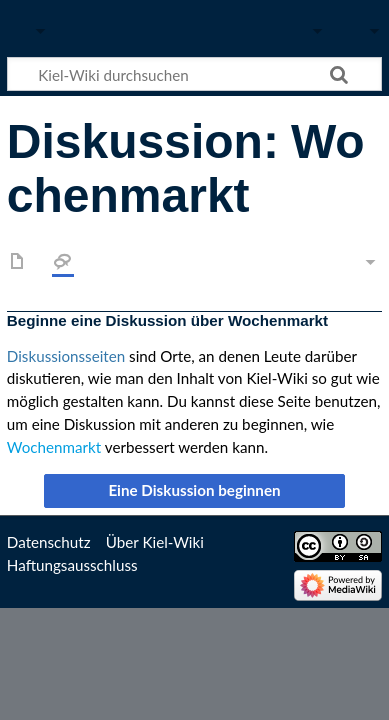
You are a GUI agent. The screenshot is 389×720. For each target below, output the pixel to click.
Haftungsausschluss (72, 565)
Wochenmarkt (54, 447)
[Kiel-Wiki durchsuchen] (194, 74)
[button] (194, 491)
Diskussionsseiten (66, 356)
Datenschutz (49, 542)
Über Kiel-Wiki (155, 542)
